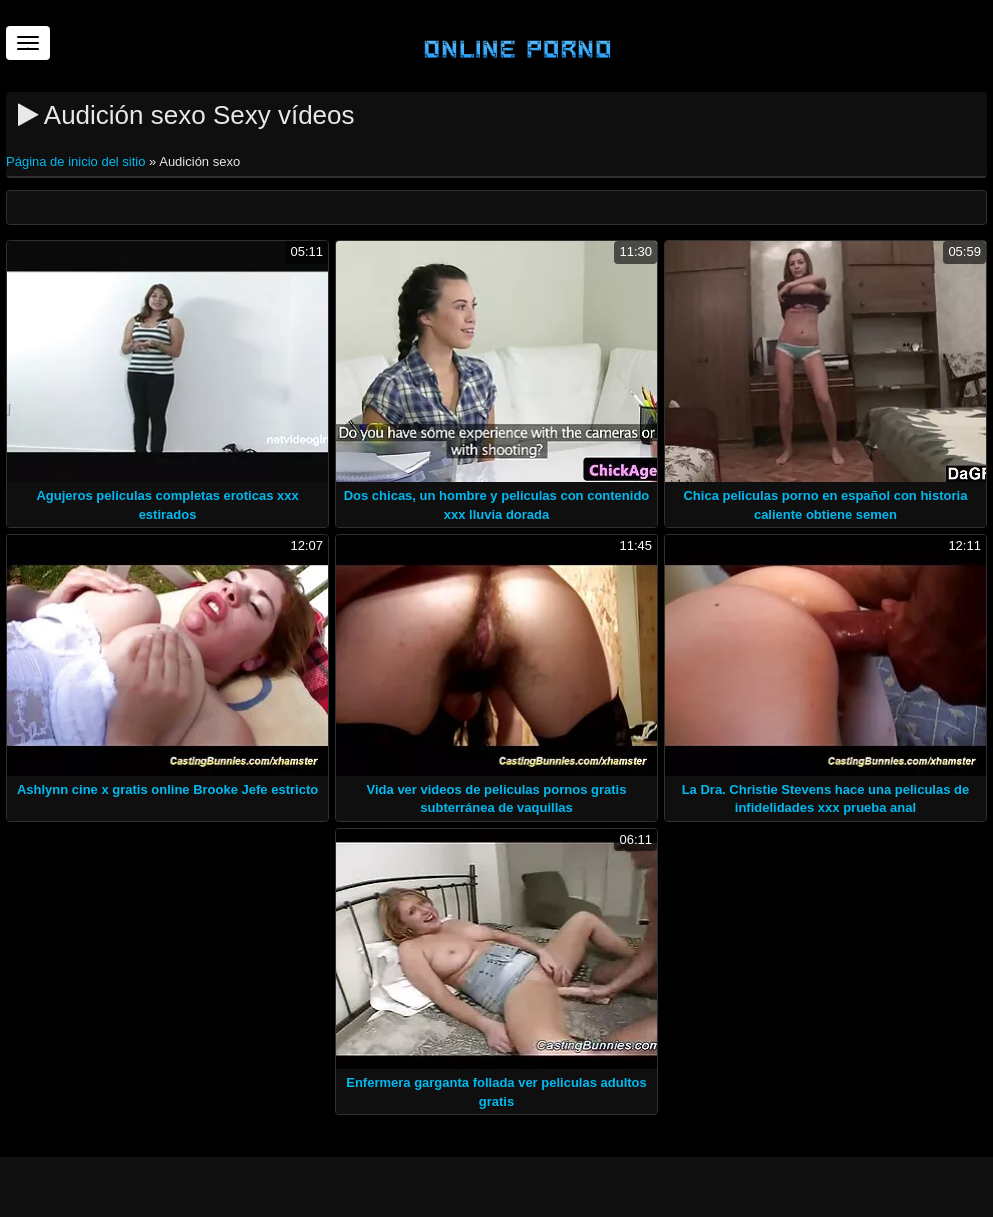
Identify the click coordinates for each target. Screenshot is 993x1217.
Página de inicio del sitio (77, 161)
